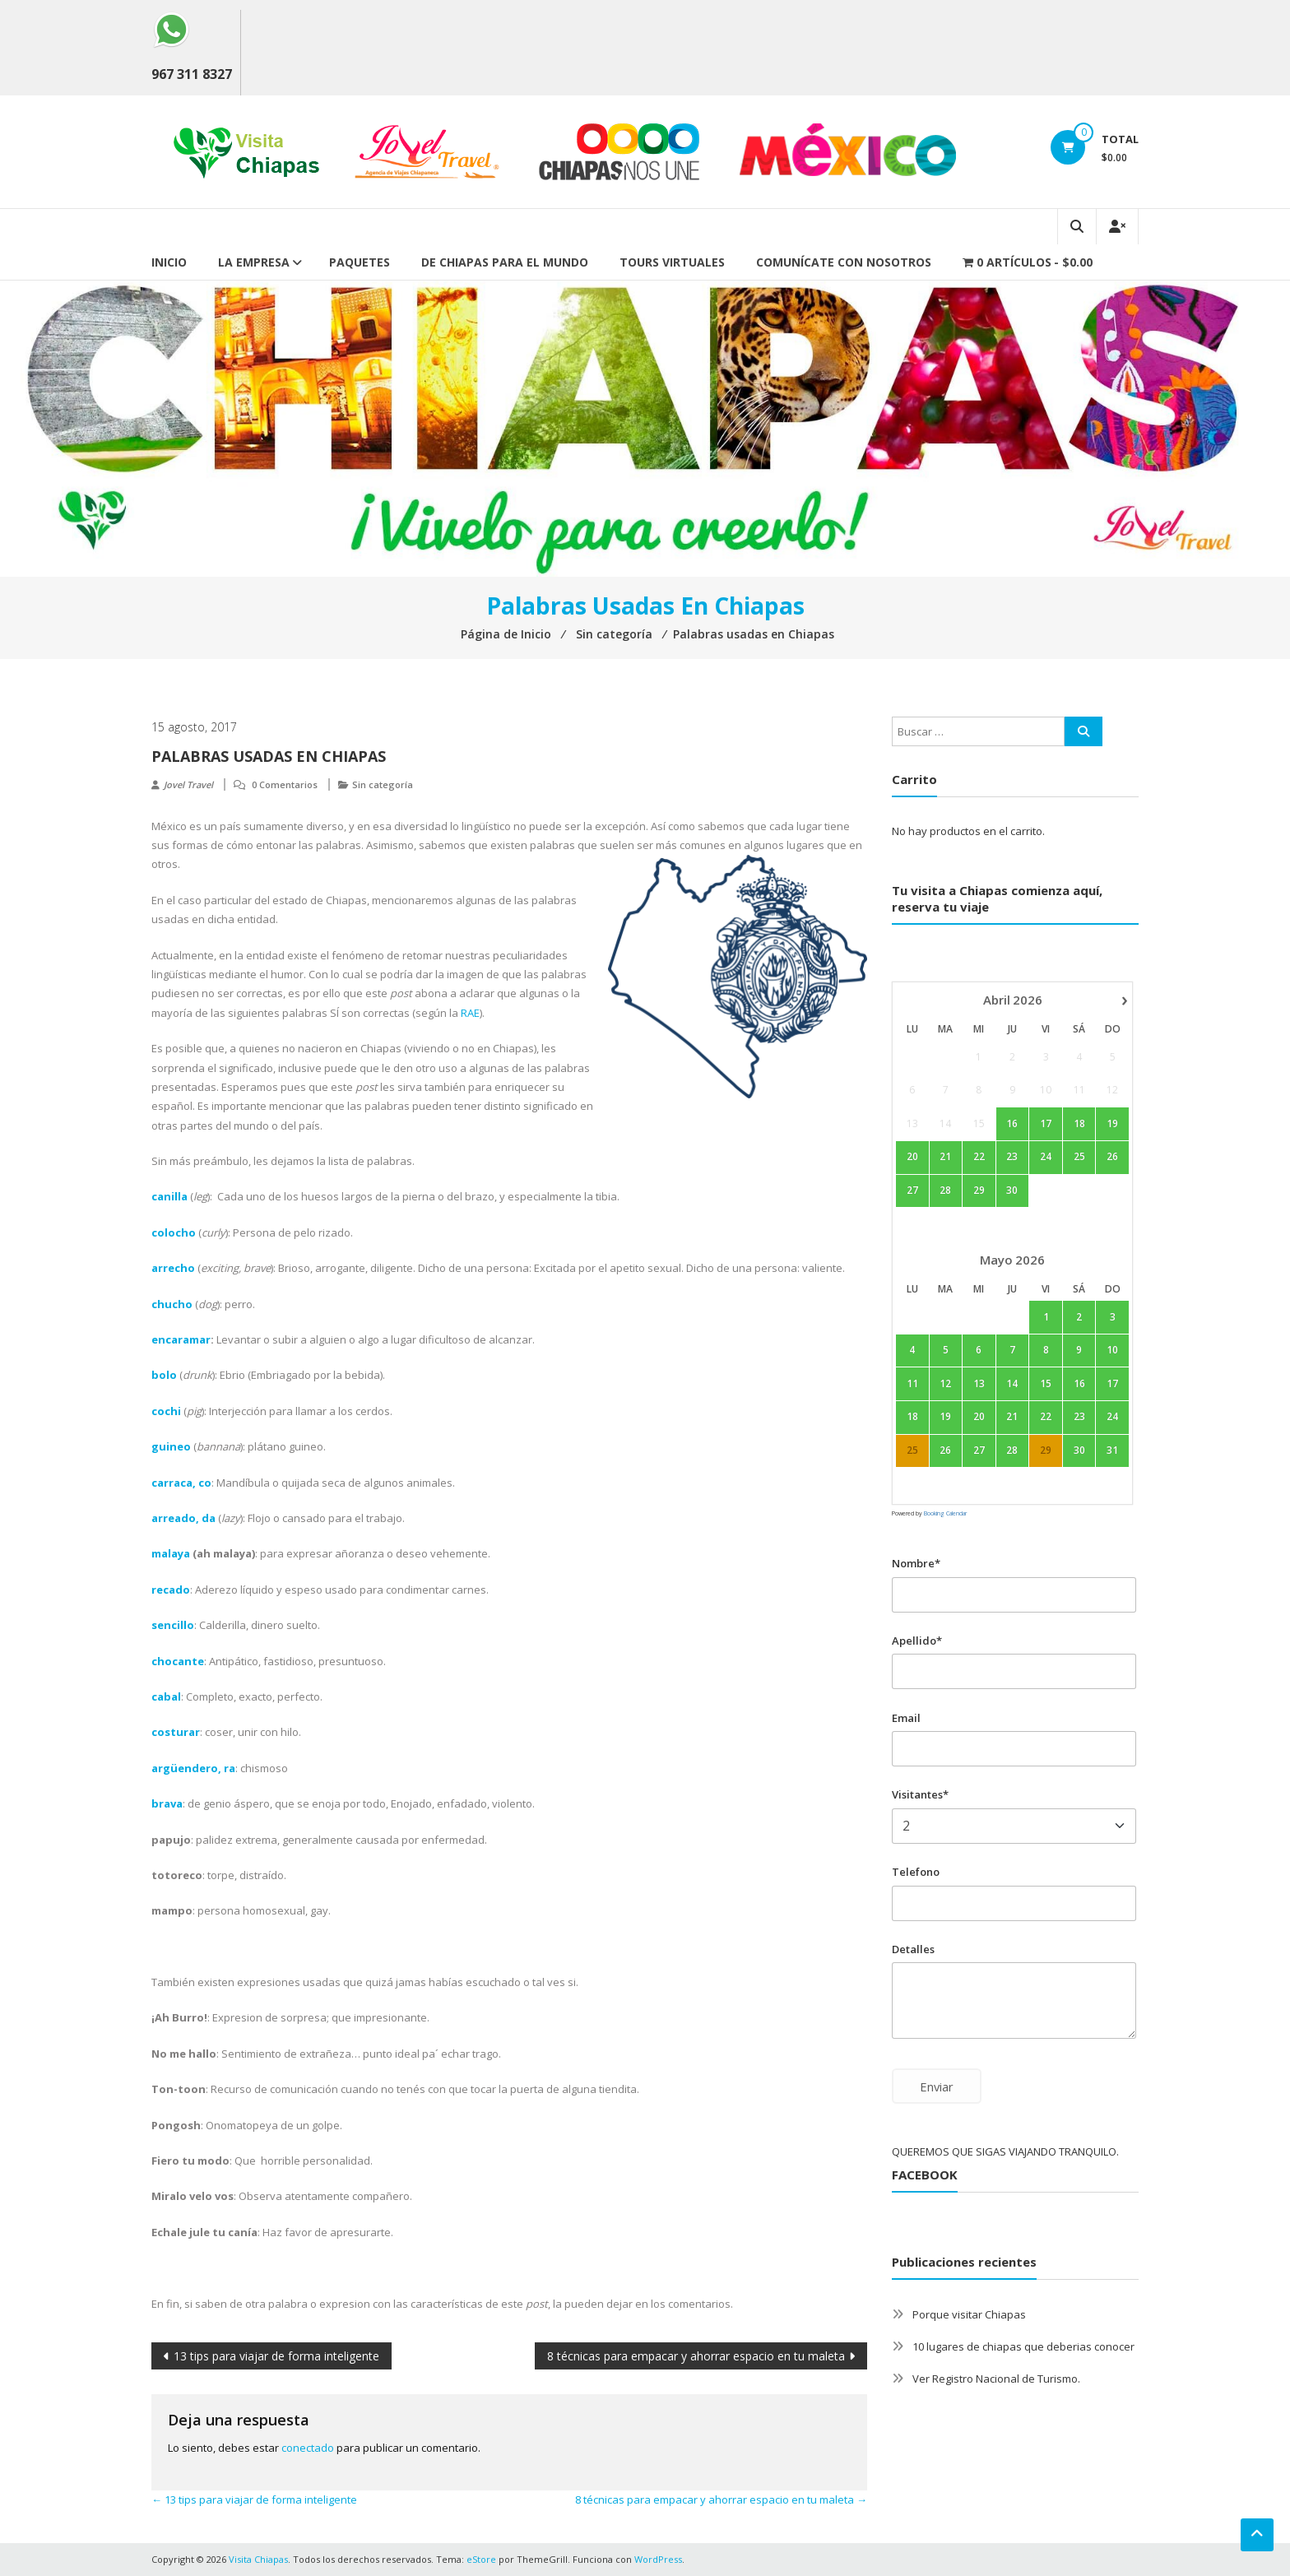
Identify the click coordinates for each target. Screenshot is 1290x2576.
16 (1012, 1123)
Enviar (937, 2086)
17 (1045, 1123)
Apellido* (917, 1640)
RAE (470, 1012)
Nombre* (916, 1563)
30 (1012, 1190)
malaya (170, 1553)
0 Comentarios (285, 784)
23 (1012, 1156)
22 (979, 1156)
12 (945, 1383)
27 (912, 1190)
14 (1012, 1383)
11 (912, 1383)
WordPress (658, 2559)
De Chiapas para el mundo (504, 262)
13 (979, 1383)
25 (1079, 1156)
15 (1045, 1383)
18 (1079, 1123)
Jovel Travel (188, 784)
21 (945, 1156)
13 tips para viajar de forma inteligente (276, 2356)
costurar (175, 1731)
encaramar (181, 1339)
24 (1045, 1156)
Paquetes (359, 262)
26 (1112, 1156)
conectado (307, 2447)
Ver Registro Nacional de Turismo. (996, 2378)
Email (906, 1717)
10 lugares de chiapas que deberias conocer (1023, 2346)
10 (1112, 1350)
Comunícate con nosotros (843, 262)
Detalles (913, 1949)
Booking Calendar (945, 1513)
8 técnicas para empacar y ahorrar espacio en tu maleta (696, 2356)
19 (1112, 1123)
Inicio (169, 262)
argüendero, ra (193, 1768)
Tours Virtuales (672, 262)
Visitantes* (920, 1794)
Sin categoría (382, 784)
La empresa (254, 262)
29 (979, 1190)
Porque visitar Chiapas (969, 2314)
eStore (481, 2559)
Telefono (916, 1871)
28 (945, 1190)
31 (1112, 1450)
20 (912, 1156)
